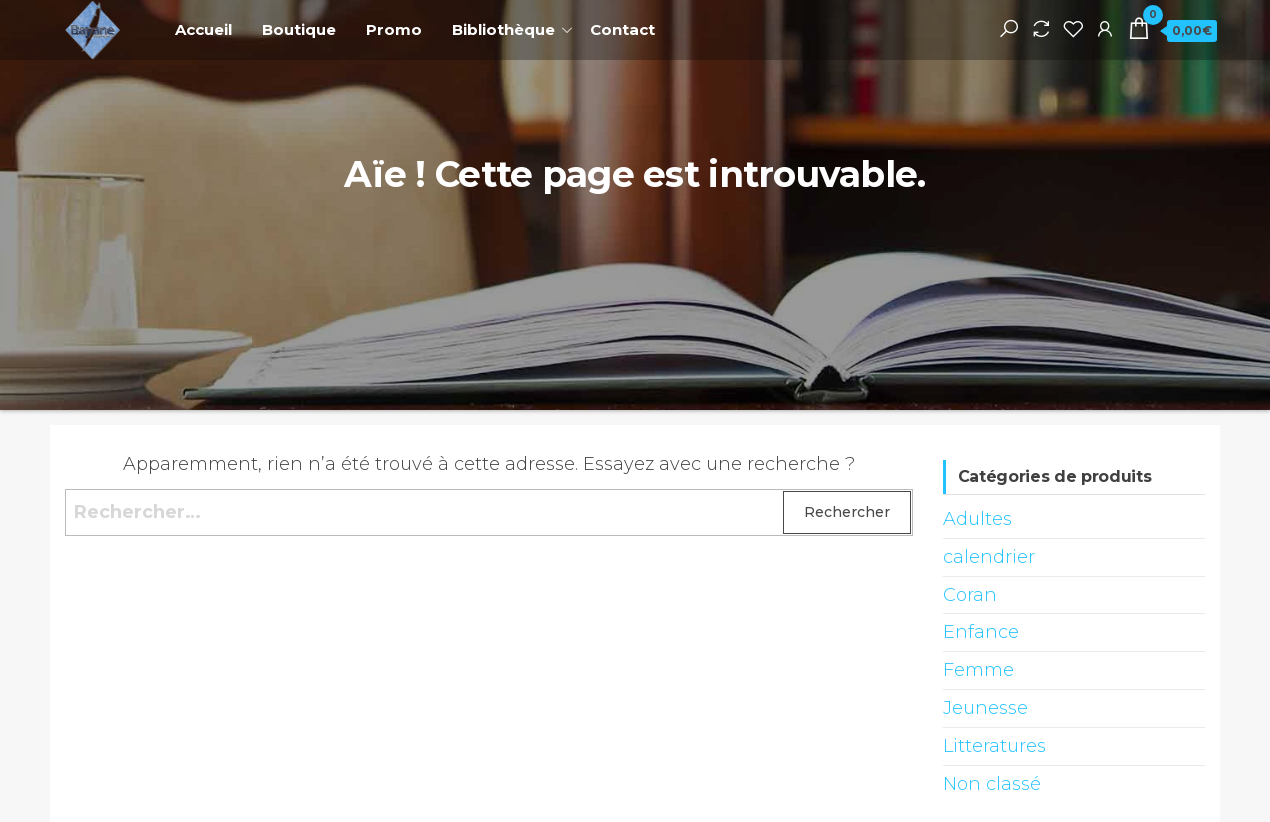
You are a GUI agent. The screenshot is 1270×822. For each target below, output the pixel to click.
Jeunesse (985, 708)
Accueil (203, 29)
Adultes (977, 519)
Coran (970, 595)
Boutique (299, 29)
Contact (622, 29)
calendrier (989, 557)
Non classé (992, 784)
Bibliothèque (503, 29)
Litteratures (994, 746)
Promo (394, 29)
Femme (978, 670)
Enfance (981, 632)
